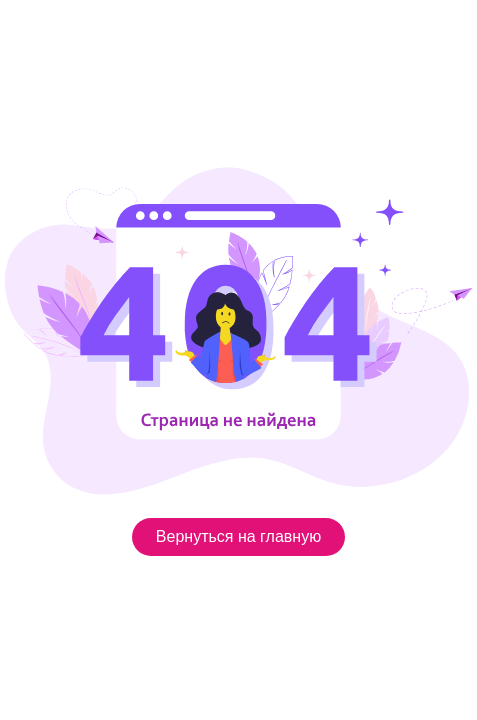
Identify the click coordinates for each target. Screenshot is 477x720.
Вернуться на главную (238, 536)
